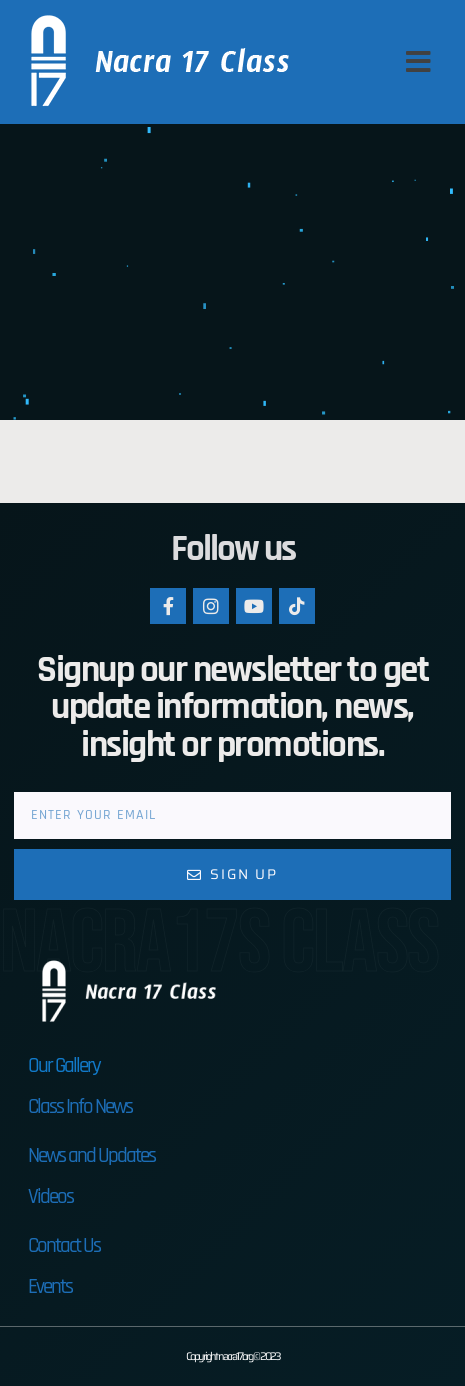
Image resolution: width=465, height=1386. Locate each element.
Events (50, 1286)
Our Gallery (64, 1065)
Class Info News (80, 1106)
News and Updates (91, 1155)
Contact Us (64, 1245)
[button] (418, 62)
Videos (50, 1196)
